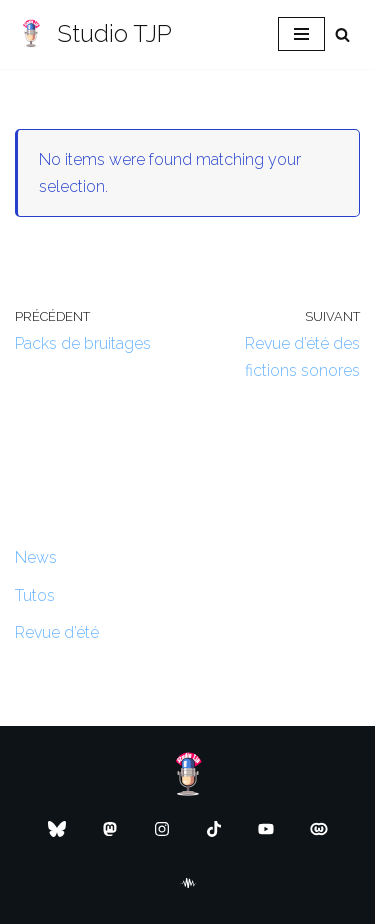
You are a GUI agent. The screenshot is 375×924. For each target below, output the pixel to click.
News (36, 557)
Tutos (35, 595)
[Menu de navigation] (301, 34)
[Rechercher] (342, 34)
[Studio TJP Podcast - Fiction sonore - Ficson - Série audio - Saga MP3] (93, 34)
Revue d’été (57, 632)
